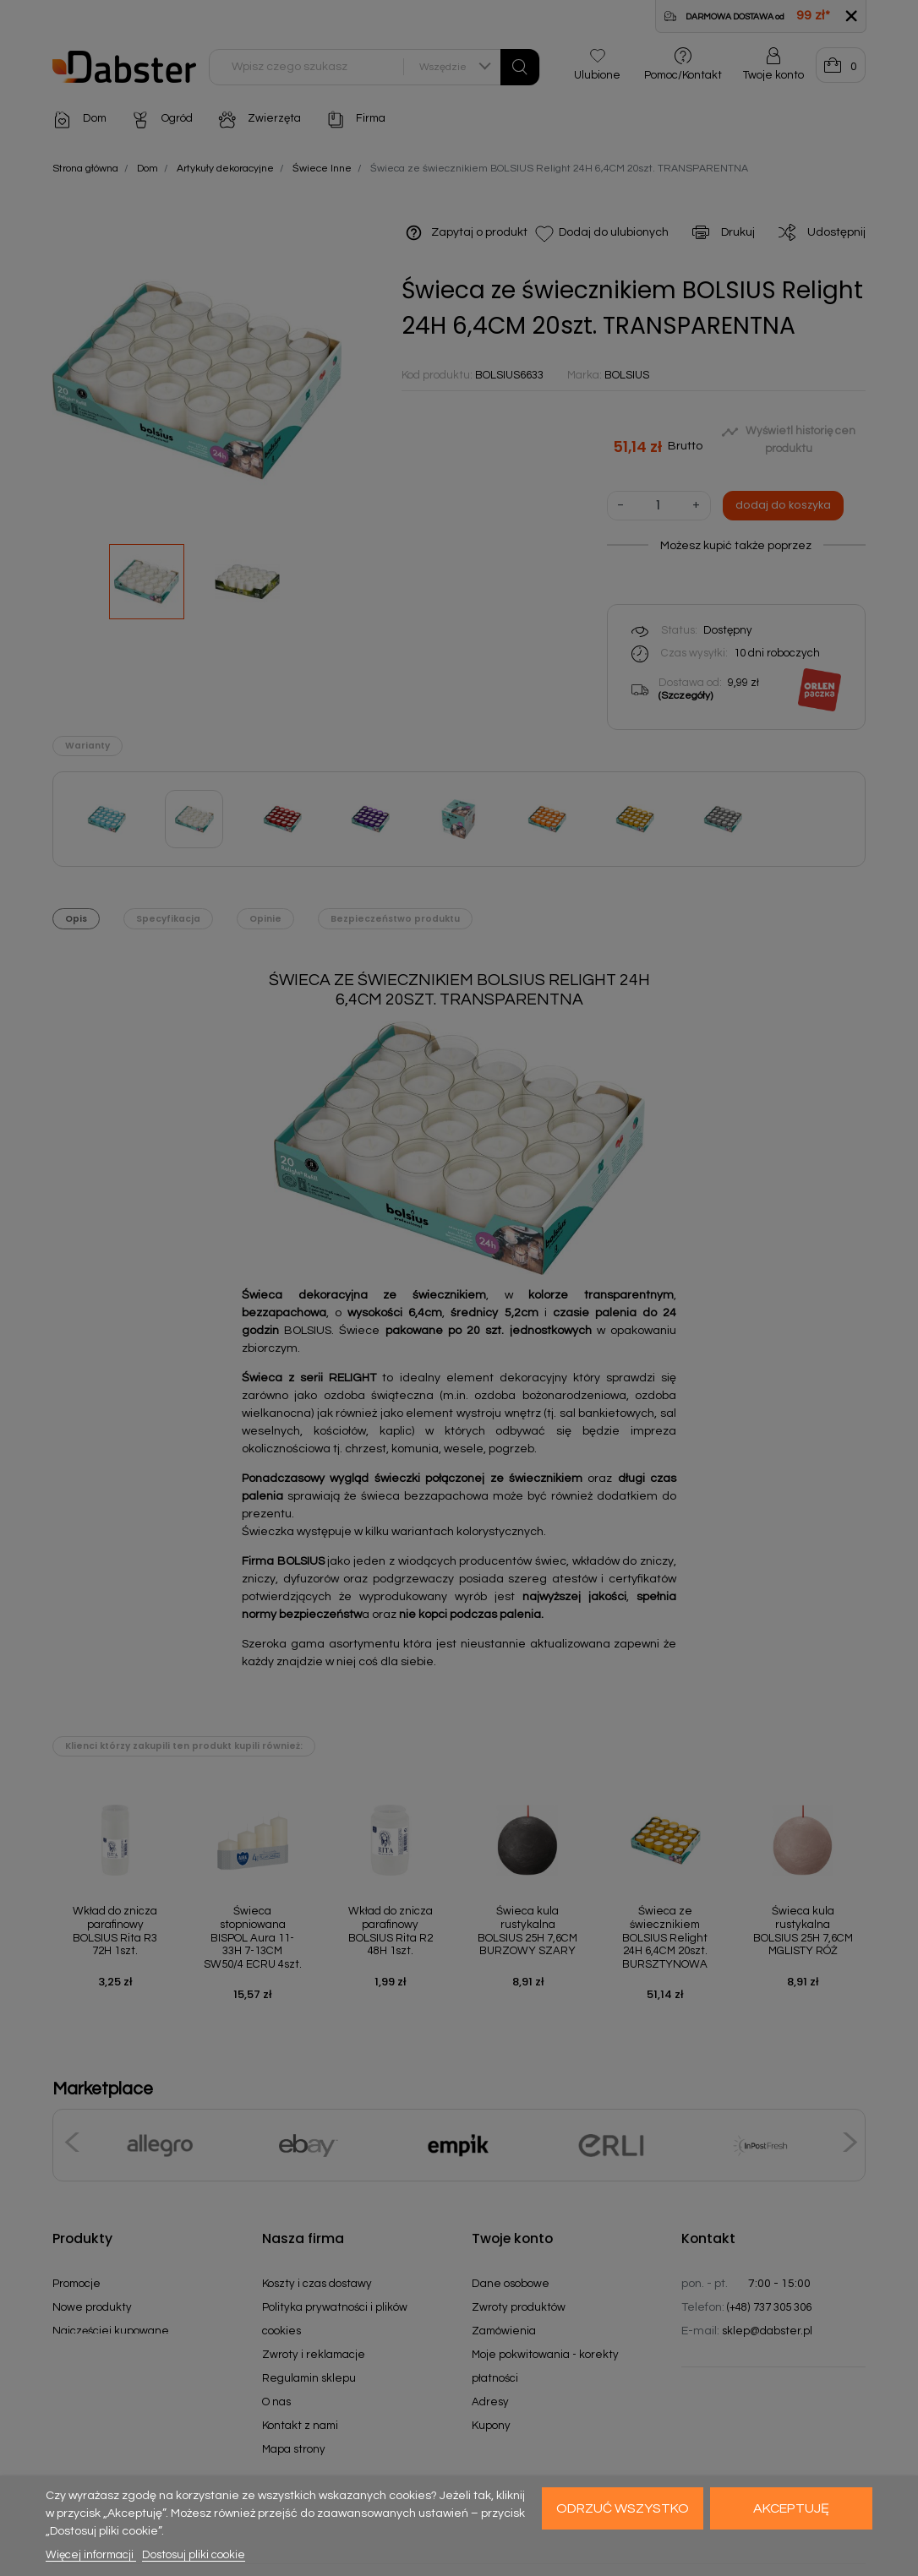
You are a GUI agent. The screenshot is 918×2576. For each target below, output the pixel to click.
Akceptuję (791, 2508)
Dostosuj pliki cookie (193, 2555)
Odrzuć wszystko (622, 2508)
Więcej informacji (91, 2555)
